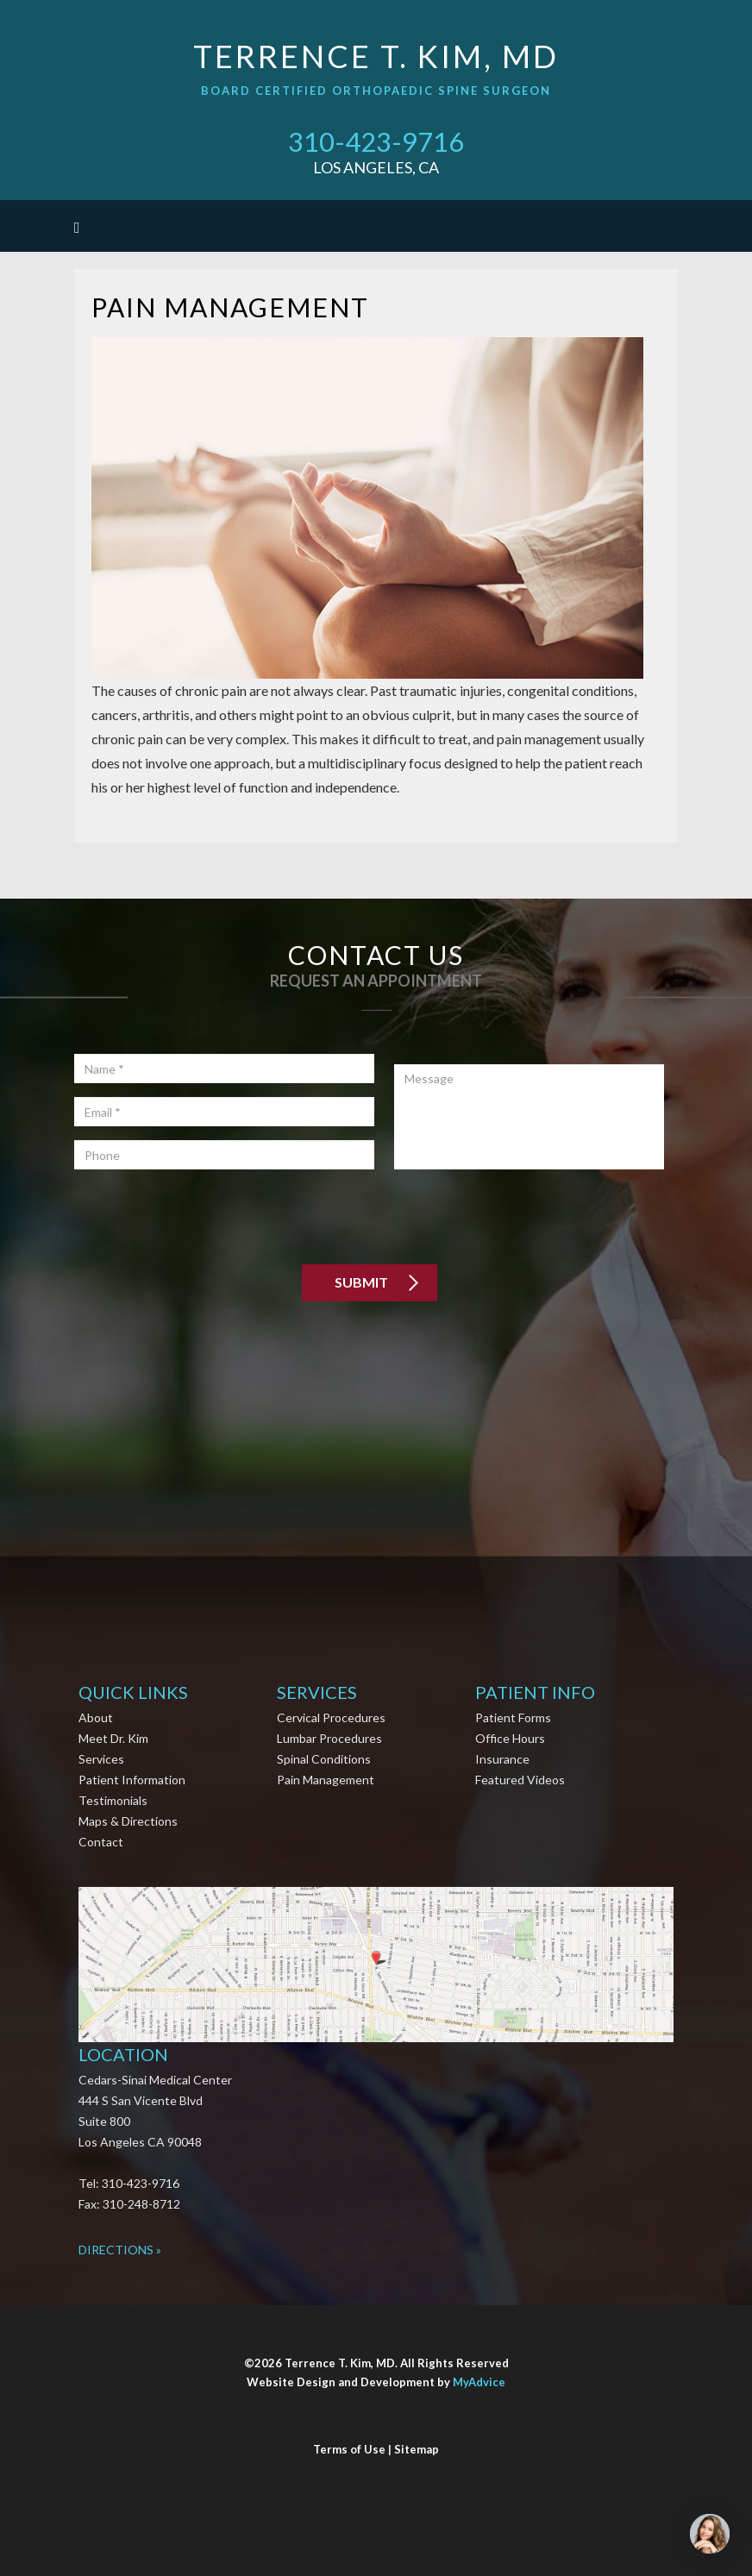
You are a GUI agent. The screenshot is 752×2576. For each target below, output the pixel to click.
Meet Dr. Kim (113, 1738)
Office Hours (510, 1738)
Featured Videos (520, 1779)
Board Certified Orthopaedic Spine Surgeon (376, 90)
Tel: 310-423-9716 (128, 2183)
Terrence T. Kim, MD (376, 56)
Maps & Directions (128, 1821)
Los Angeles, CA (376, 167)
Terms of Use (349, 2449)
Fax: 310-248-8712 (129, 2204)
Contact (100, 1841)
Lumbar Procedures (329, 1738)
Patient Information (131, 1779)
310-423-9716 (376, 141)
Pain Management (325, 1779)
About (95, 1717)
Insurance (502, 1759)
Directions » (119, 2249)
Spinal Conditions (324, 1759)
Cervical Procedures (331, 1717)
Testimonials (112, 1800)
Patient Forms (513, 1717)
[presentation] (205, 1216)
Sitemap (416, 2449)
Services (101, 1759)
